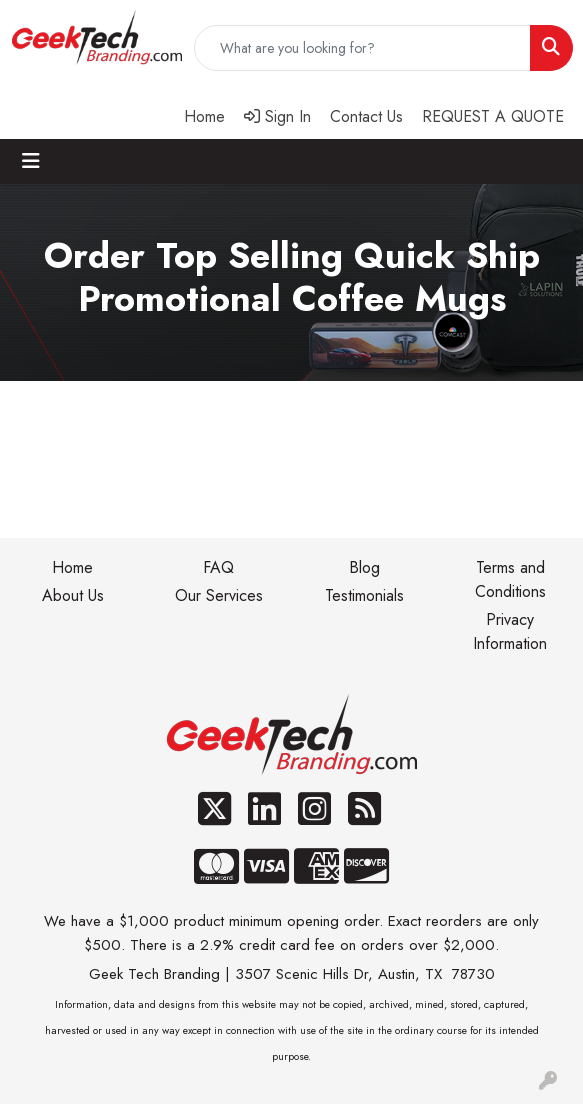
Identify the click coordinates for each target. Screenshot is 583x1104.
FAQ (218, 567)
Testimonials (364, 595)
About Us (73, 595)
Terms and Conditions (510, 579)
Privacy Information (510, 631)
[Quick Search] (362, 48)
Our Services (219, 595)
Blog (364, 567)
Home (72, 567)
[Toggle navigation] (31, 161)
